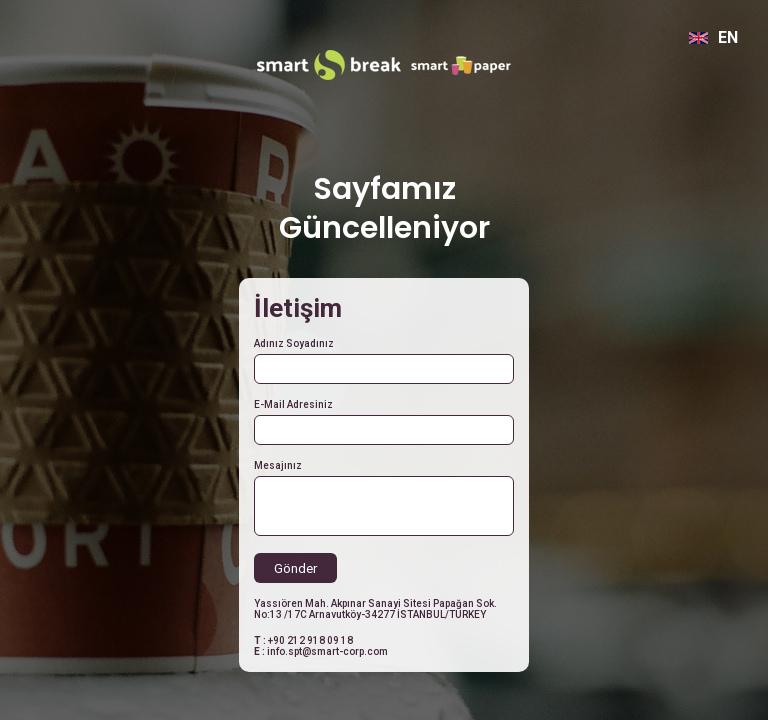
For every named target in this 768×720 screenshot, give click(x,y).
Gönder (295, 568)
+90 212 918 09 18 (310, 640)
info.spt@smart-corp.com (327, 651)
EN (713, 37)
